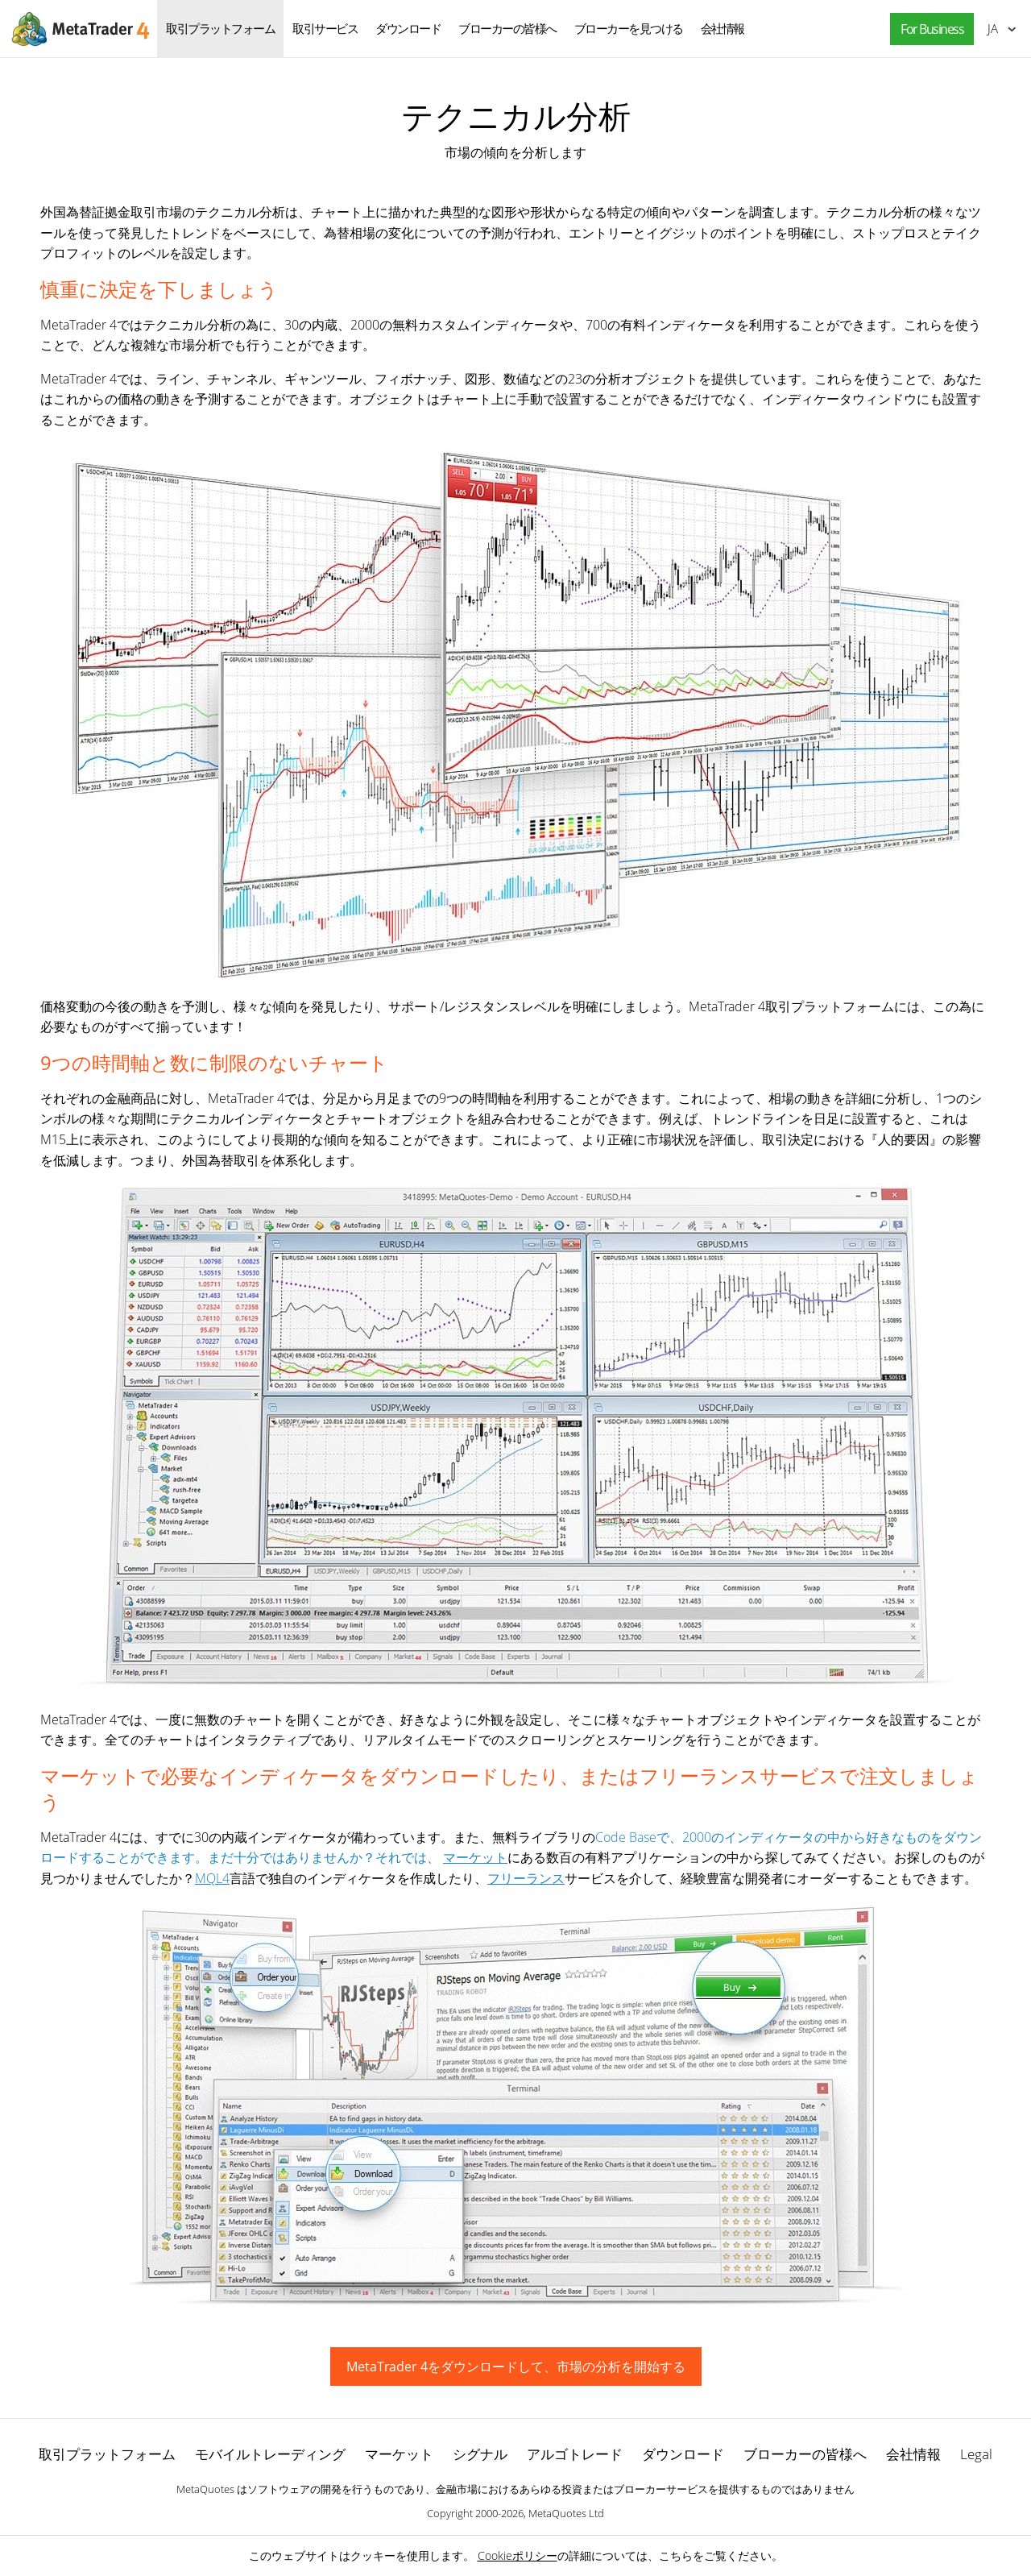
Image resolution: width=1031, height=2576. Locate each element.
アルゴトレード (575, 2454)
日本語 (993, 28)
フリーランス (526, 1878)
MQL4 (212, 1878)
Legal (976, 2454)
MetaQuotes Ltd (566, 2513)
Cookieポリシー (517, 2555)
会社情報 (722, 28)
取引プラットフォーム (220, 28)
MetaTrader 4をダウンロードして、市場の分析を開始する (515, 2366)
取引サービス (325, 28)
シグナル (480, 2454)
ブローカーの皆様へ (507, 28)
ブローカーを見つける (628, 28)
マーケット (475, 1857)
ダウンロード (408, 28)
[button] (928, 29)
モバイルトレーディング (270, 2454)
